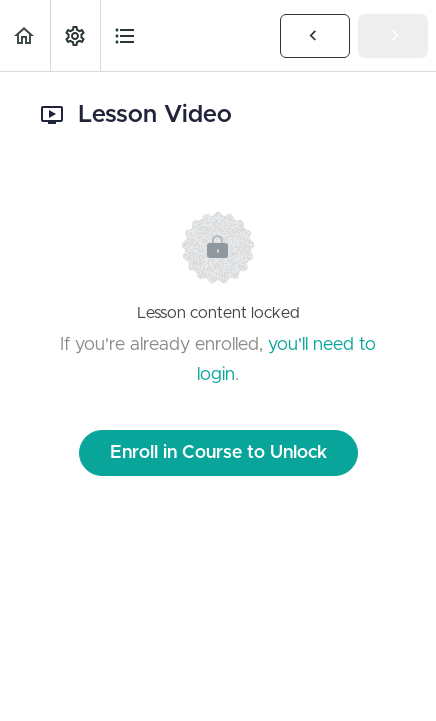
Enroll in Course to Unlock (218, 453)
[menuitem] (75, 35)
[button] (25, 35)
